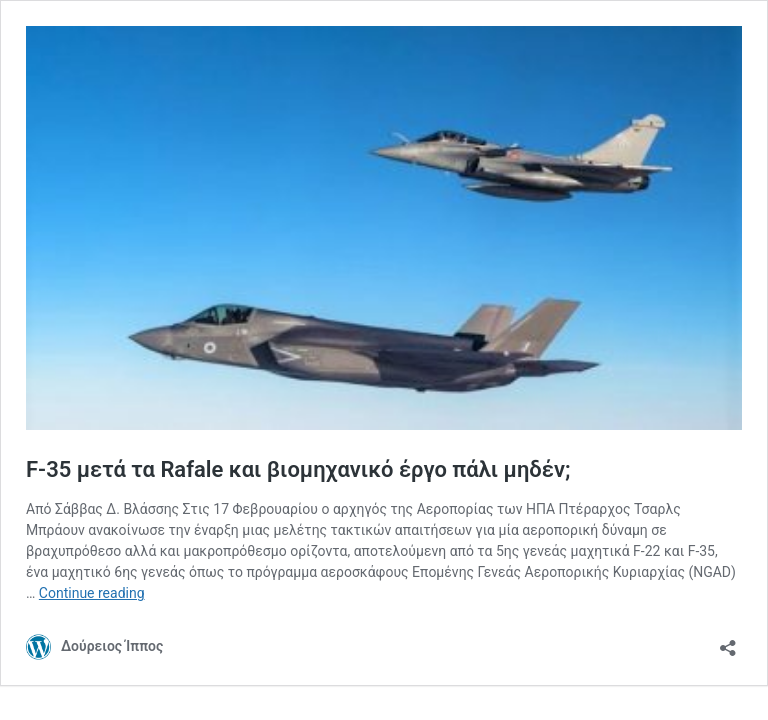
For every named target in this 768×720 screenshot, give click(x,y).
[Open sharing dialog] (728, 641)
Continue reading (92, 593)
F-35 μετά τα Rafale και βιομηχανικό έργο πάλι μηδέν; (298, 469)
